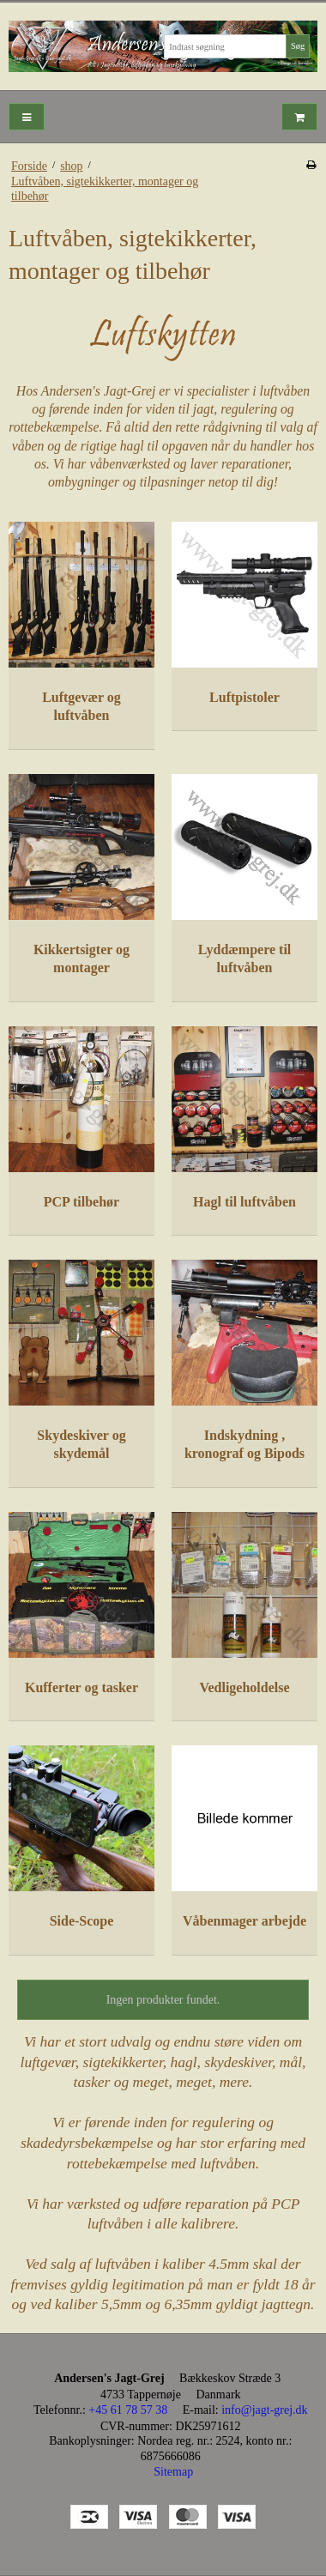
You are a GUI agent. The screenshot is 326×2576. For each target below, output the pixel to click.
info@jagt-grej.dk (264, 2410)
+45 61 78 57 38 (127, 2410)
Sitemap (173, 2471)
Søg (298, 46)
